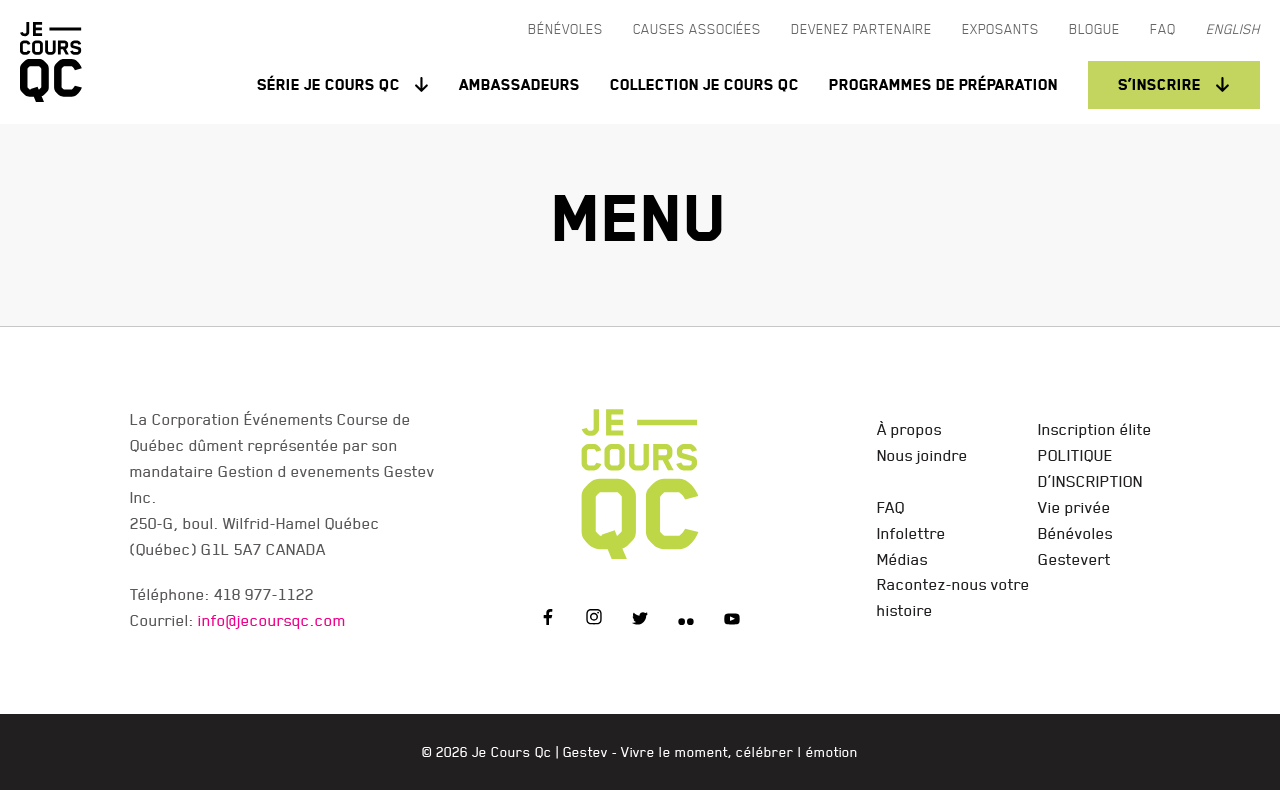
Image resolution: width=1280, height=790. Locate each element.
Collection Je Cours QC (704, 84)
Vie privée (1074, 507)
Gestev (585, 752)
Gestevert (1074, 559)
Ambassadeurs (519, 84)
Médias (902, 559)
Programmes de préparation (943, 84)
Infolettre (911, 533)
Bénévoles (1075, 533)
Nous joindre (922, 455)
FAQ (891, 507)
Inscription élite (1095, 429)
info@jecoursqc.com (272, 620)
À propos (909, 429)
